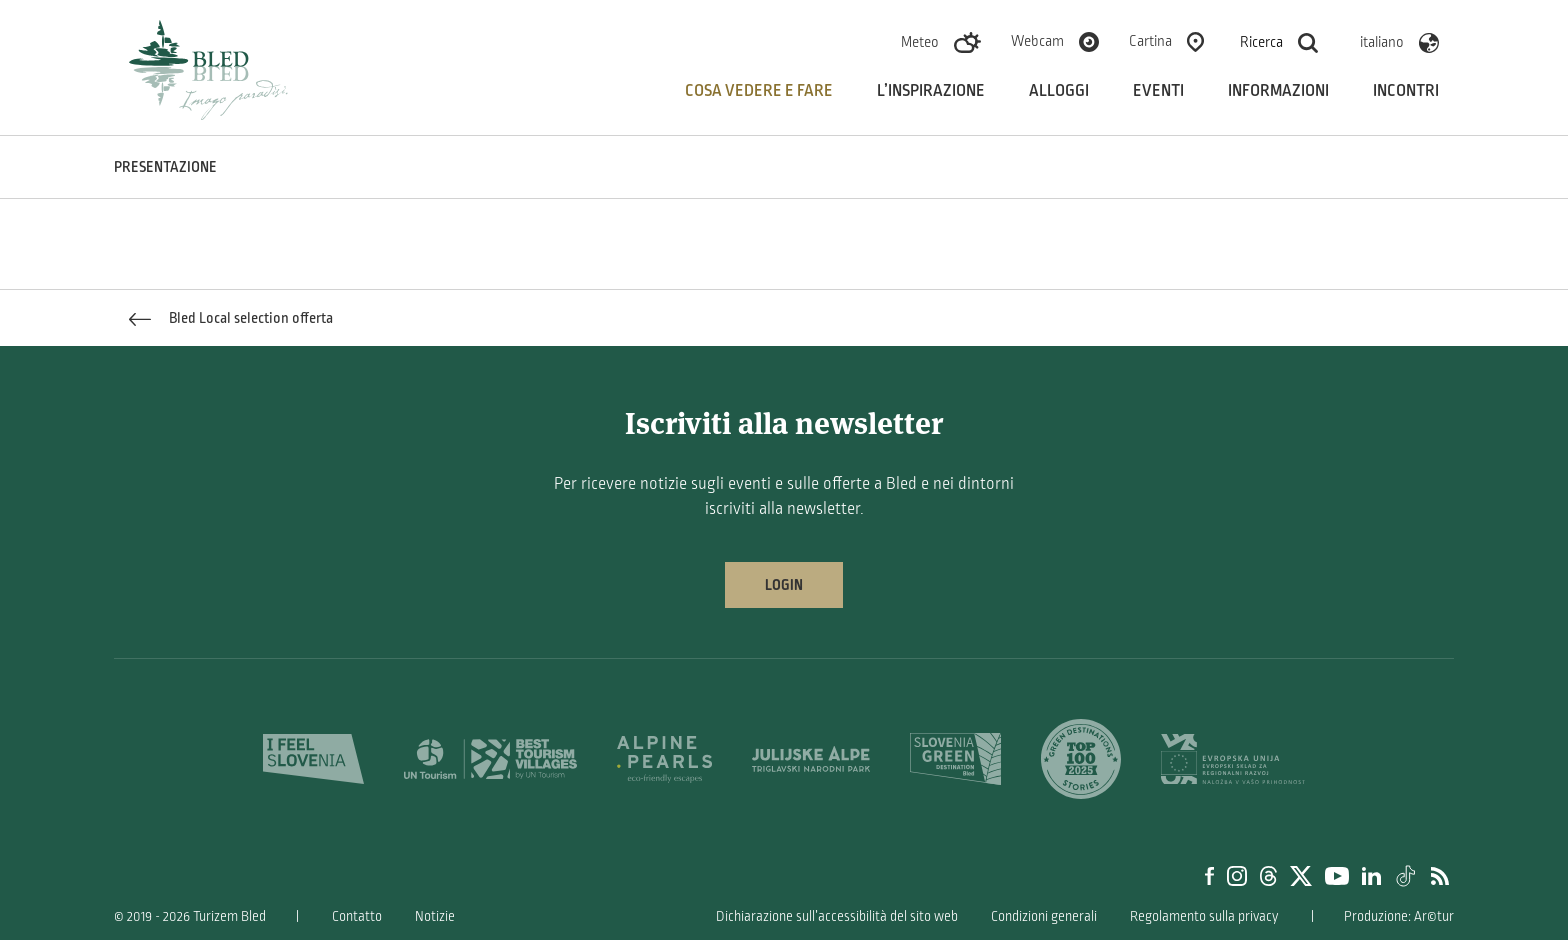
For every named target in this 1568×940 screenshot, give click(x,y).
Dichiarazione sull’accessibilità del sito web (837, 916)
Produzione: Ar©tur (1399, 916)
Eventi (1158, 91)
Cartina (1150, 41)
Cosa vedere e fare (759, 91)
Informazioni (1278, 91)
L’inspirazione (931, 91)
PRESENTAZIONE (165, 167)
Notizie (435, 916)
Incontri (1406, 91)
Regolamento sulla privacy (1204, 916)
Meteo (920, 42)
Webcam (1037, 41)
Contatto (357, 916)
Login (784, 585)
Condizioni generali (1044, 916)
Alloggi (1059, 91)
